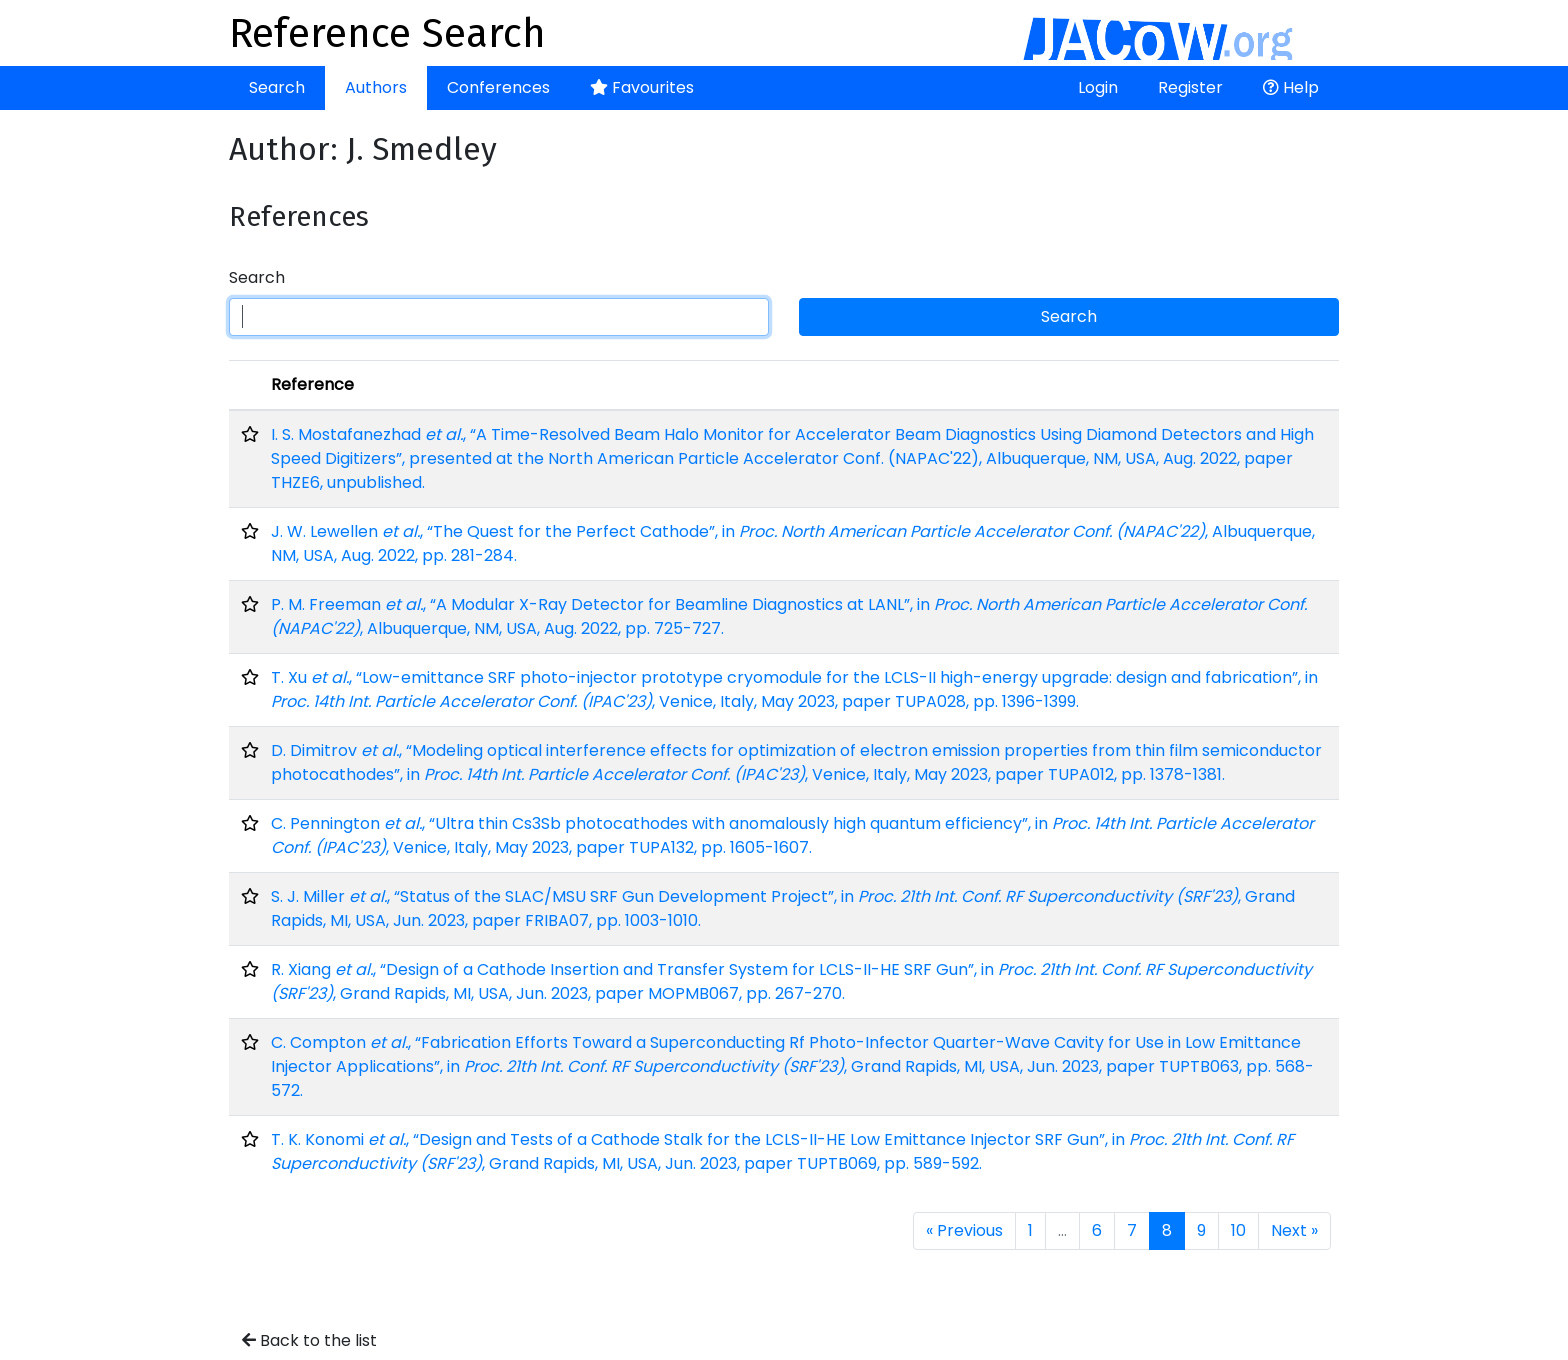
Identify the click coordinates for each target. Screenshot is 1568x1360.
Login (1098, 87)
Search (277, 87)
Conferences (498, 87)
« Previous (964, 1230)
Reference (312, 384)
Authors (376, 87)
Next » (1294, 1230)
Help (1291, 87)
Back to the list (309, 1340)
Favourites (642, 87)
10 (1238, 1230)
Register (1190, 87)
